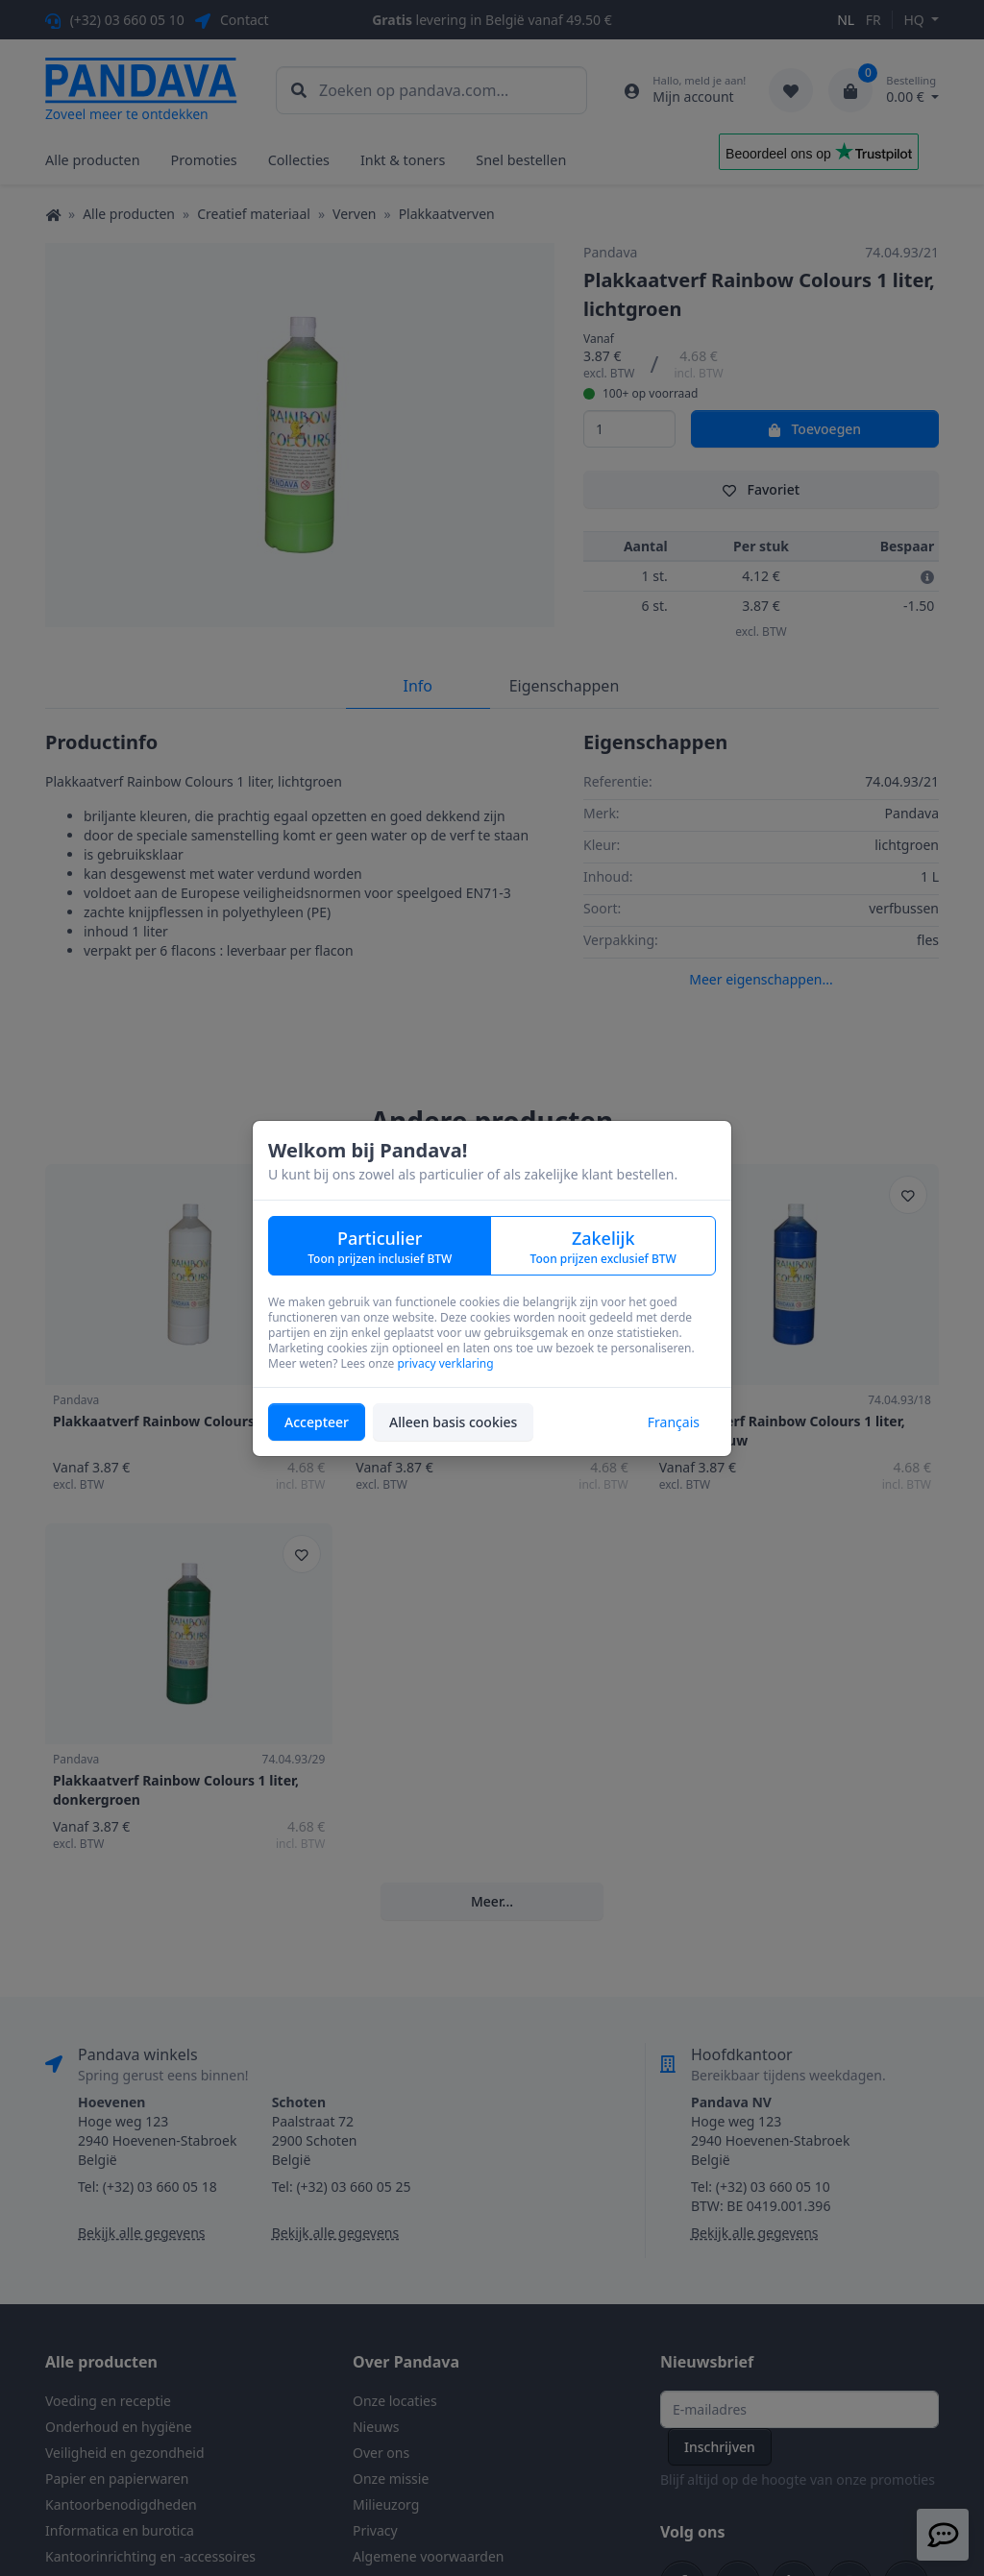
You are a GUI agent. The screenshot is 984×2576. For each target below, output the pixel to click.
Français (674, 1422)
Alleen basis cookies (453, 1422)
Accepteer (316, 1422)
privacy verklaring (445, 1363)
